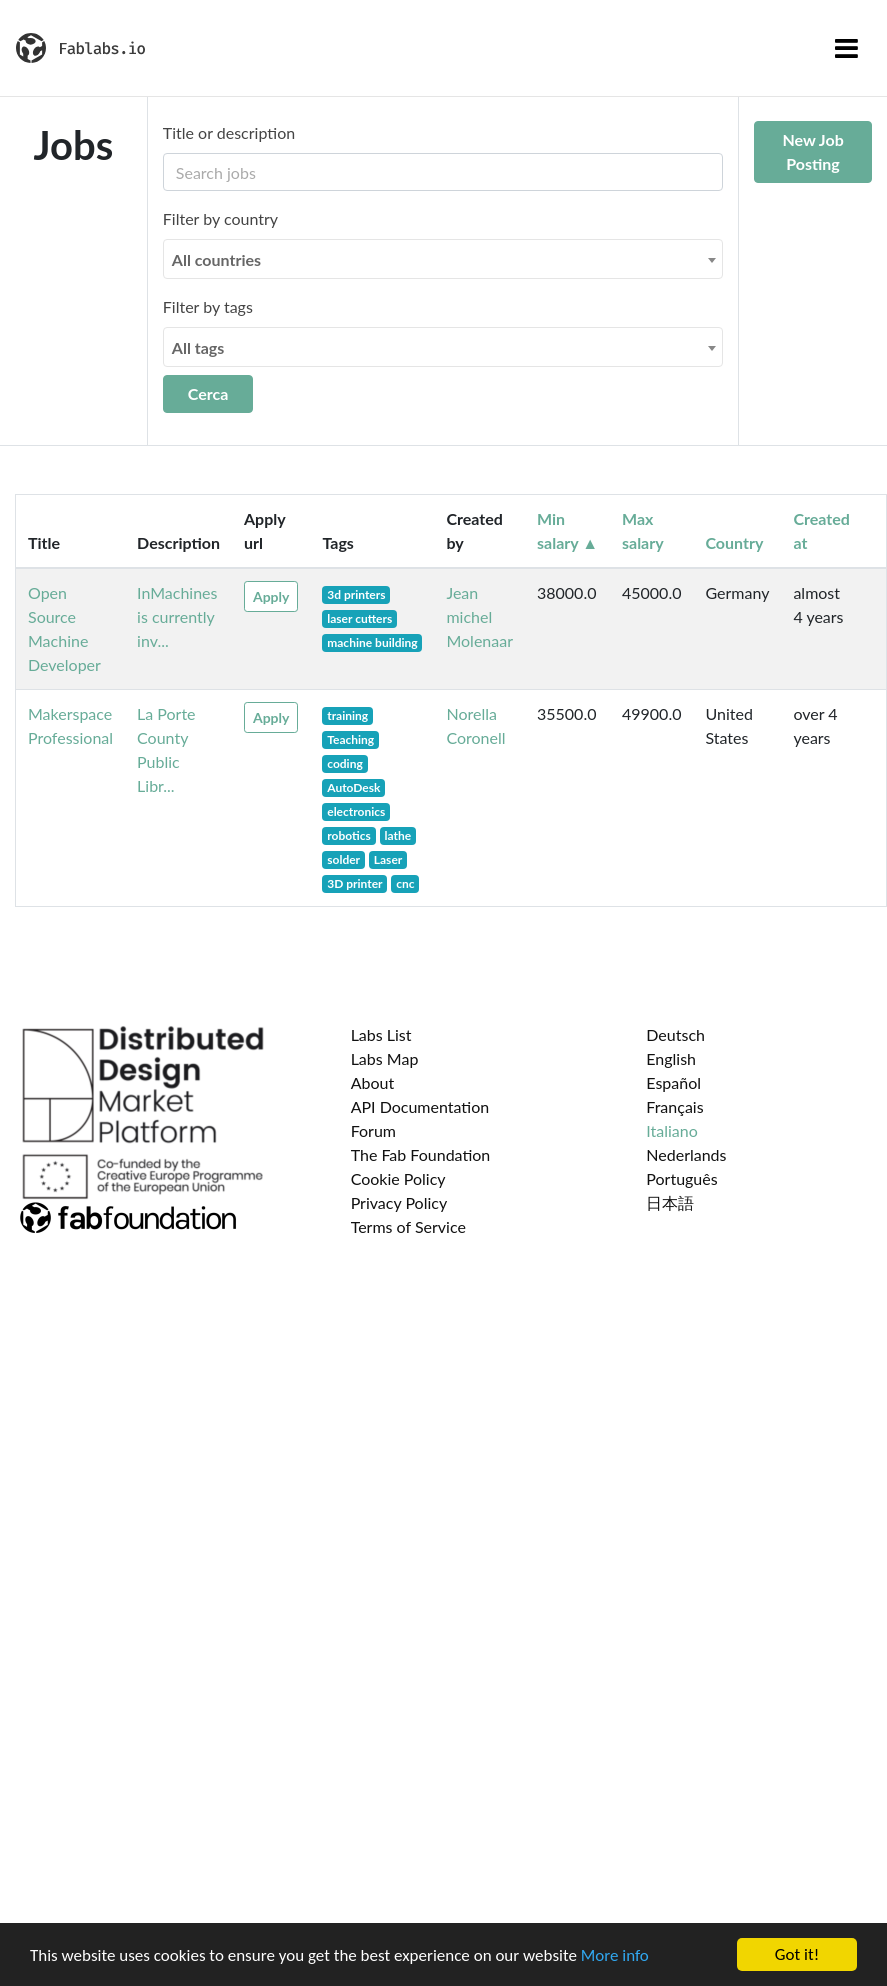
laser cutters (359, 618)
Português (681, 1178)
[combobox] (443, 259)
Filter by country (220, 218)
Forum (373, 1130)
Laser (388, 859)
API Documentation (420, 1106)
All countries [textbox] (216, 259)
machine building (372, 642)
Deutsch (675, 1034)
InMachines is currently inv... (177, 616)
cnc (405, 883)
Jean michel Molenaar (479, 616)
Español (673, 1082)
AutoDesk (353, 787)
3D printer (354, 883)
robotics (349, 835)
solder (343, 859)
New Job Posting (812, 151)
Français (674, 1106)
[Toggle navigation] (846, 48)
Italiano (672, 1130)
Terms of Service (408, 1226)
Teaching (350, 739)
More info (615, 1955)
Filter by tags (208, 306)
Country (734, 542)
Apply (271, 596)
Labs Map (385, 1058)
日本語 (670, 1202)
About (373, 1082)
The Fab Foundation (421, 1154)
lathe (398, 835)
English (671, 1058)
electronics (356, 811)
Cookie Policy (398, 1178)
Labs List (381, 1034)
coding (345, 763)
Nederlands (686, 1154)
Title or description (229, 132)
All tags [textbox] (198, 347)
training (347, 715)
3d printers (356, 594)
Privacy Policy (399, 1202)
